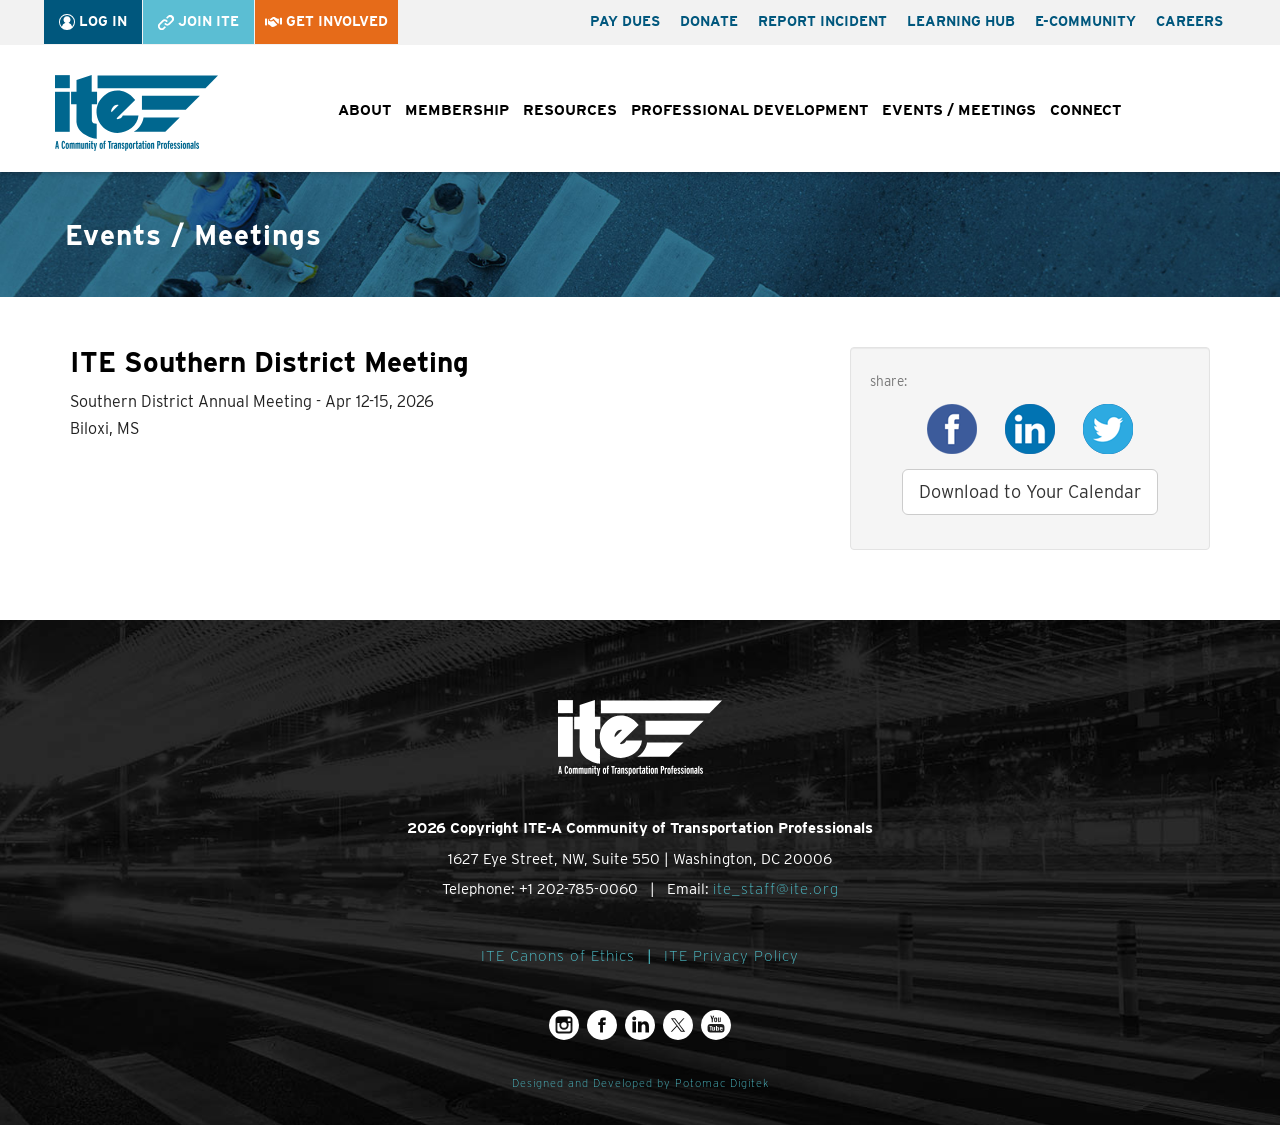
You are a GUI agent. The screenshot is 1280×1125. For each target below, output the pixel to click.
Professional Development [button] (749, 110)
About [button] (364, 110)
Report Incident (822, 21)
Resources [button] (570, 110)
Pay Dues (625, 21)
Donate (709, 21)
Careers (1189, 21)
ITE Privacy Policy (731, 956)
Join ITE (198, 21)
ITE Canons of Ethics (558, 956)
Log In (93, 21)
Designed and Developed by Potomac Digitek (640, 1083)
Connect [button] (1085, 110)
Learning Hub (961, 21)
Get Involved (326, 21)
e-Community (1085, 21)
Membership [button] (457, 110)
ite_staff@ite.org (776, 889)
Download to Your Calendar (1030, 491)
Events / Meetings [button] (959, 110)
